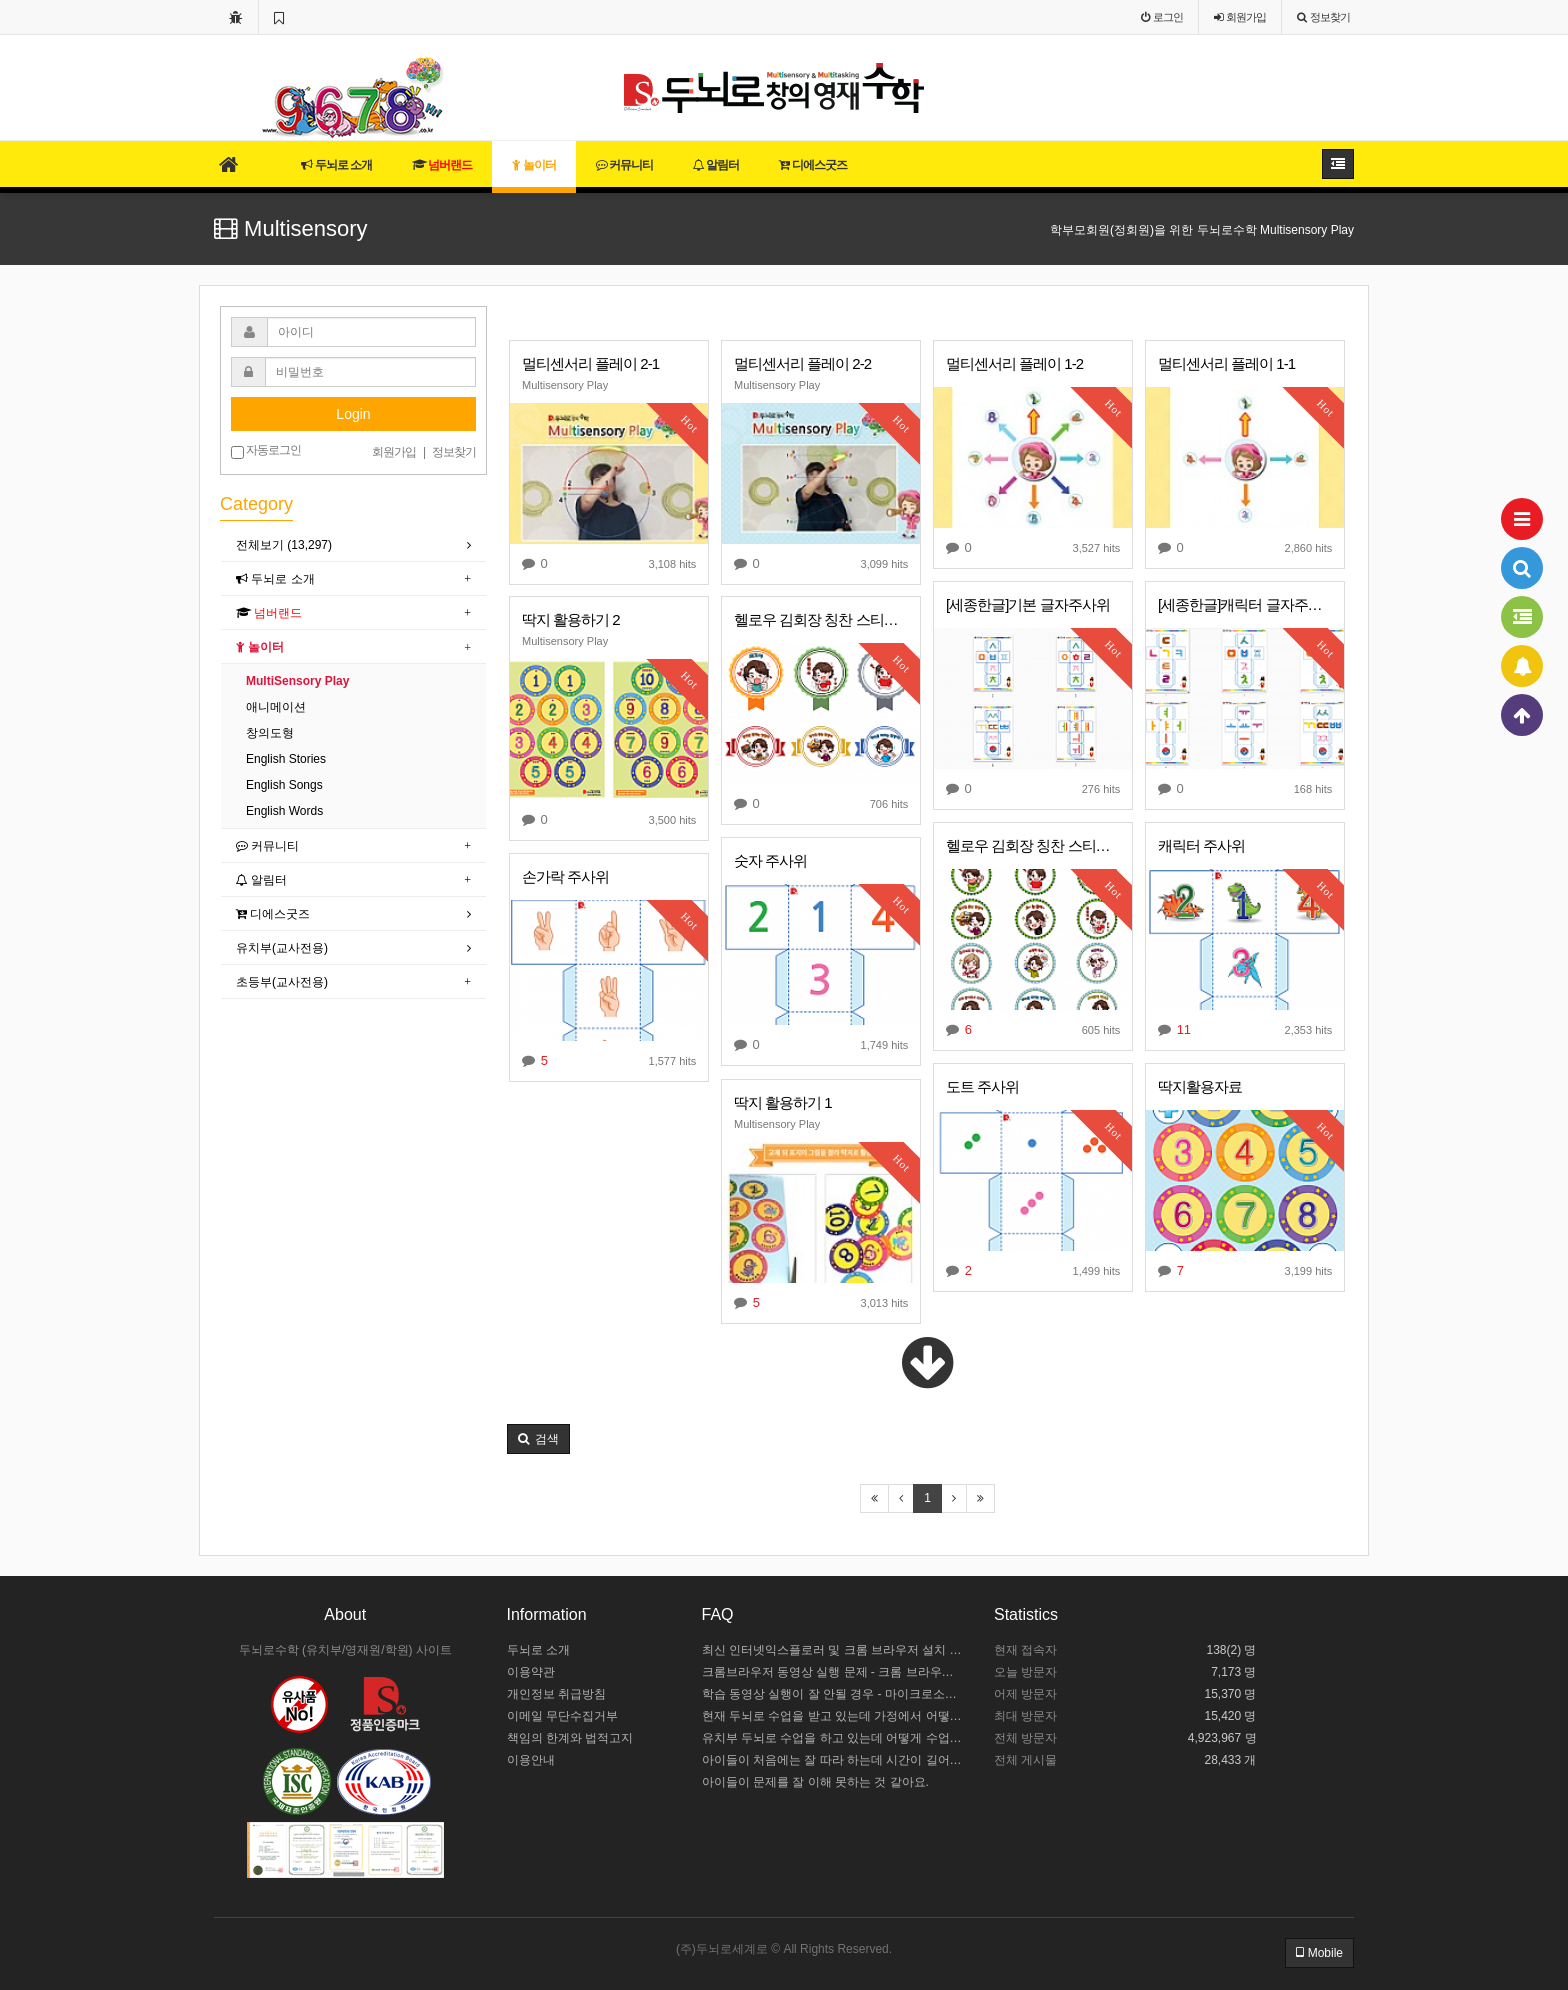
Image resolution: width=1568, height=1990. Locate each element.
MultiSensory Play (297, 681)
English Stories (286, 759)
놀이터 (533, 165)
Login (353, 414)
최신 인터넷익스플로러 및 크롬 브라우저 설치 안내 (833, 1650)
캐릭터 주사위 (1201, 845)
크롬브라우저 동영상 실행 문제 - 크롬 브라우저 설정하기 (833, 1672)
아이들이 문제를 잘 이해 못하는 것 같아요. (815, 1782)
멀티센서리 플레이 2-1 (590, 363)
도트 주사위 (982, 1086)
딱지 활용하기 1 (783, 1102)
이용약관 (531, 1672)
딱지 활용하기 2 (571, 619)
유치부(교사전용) (282, 948)
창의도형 (270, 733)
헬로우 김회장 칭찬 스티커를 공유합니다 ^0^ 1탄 (1033, 845)
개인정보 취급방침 (556, 1694)
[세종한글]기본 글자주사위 (1028, 604)
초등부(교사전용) (282, 982)
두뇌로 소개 (336, 165)
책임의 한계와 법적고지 (570, 1738)
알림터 (716, 165)
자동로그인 (266, 451)
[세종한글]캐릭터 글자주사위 (1245, 604)
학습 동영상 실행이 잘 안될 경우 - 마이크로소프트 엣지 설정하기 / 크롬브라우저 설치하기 (833, 1694)
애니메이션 (276, 707)
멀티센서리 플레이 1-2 (1014, 363)
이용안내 (531, 1760)
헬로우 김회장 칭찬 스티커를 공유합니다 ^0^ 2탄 (821, 619)
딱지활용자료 (1200, 1086)
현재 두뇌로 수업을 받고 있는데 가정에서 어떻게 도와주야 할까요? (833, 1716)
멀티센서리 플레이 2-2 (802, 363)
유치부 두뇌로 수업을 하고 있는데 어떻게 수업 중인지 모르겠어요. (833, 1738)
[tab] (353, 545)
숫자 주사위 (770, 860)
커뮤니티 (624, 165)
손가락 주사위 (565, 876)
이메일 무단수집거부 (562, 1716)
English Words (284, 811)
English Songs (284, 785)
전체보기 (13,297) (284, 545)
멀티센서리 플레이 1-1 (1226, 363)
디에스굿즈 (812, 165)
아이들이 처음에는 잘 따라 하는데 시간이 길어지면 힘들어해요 (833, 1760)
